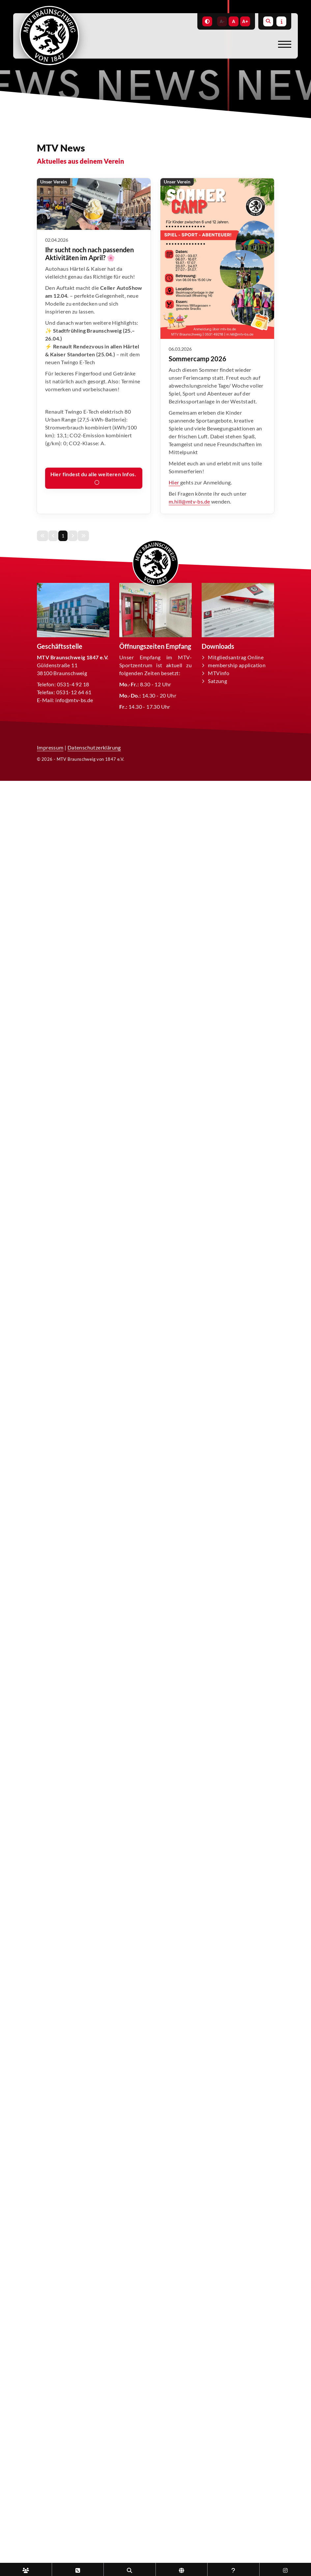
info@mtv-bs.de (74, 700)
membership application (237, 665)
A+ (245, 21)
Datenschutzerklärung (94, 747)
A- (222, 21)
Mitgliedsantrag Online (236, 657)
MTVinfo (218, 673)
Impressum (50, 747)
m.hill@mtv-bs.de (189, 501)
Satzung (217, 681)
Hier (174, 482)
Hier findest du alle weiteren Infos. (93, 474)
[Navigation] (282, 44)
